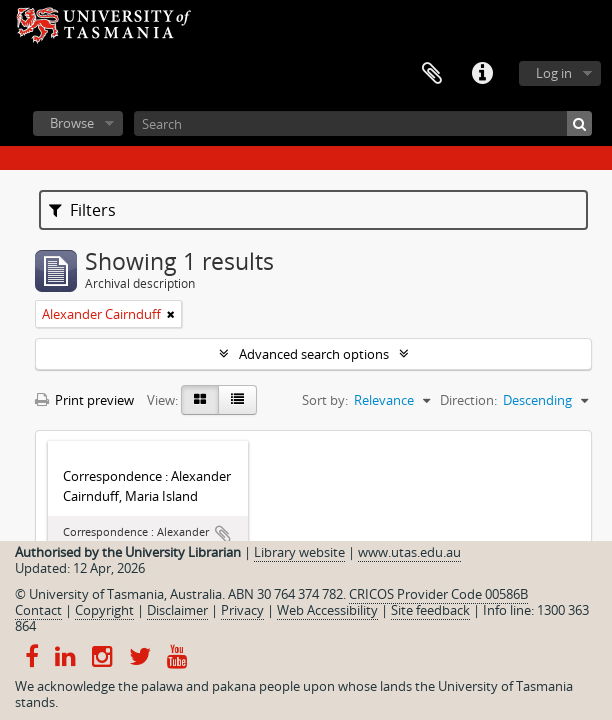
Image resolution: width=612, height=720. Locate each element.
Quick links (482, 74)
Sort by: (325, 400)
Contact (38, 610)
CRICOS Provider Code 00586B (438, 594)
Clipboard (432, 74)
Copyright (104, 610)
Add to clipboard (223, 534)
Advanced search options (314, 354)
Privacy (242, 610)
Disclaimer (177, 610)
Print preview (84, 400)
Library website (299, 552)
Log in (554, 73)
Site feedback (430, 610)
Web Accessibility (327, 610)
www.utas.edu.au (409, 552)
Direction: (468, 400)
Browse (72, 123)
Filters (82, 210)
